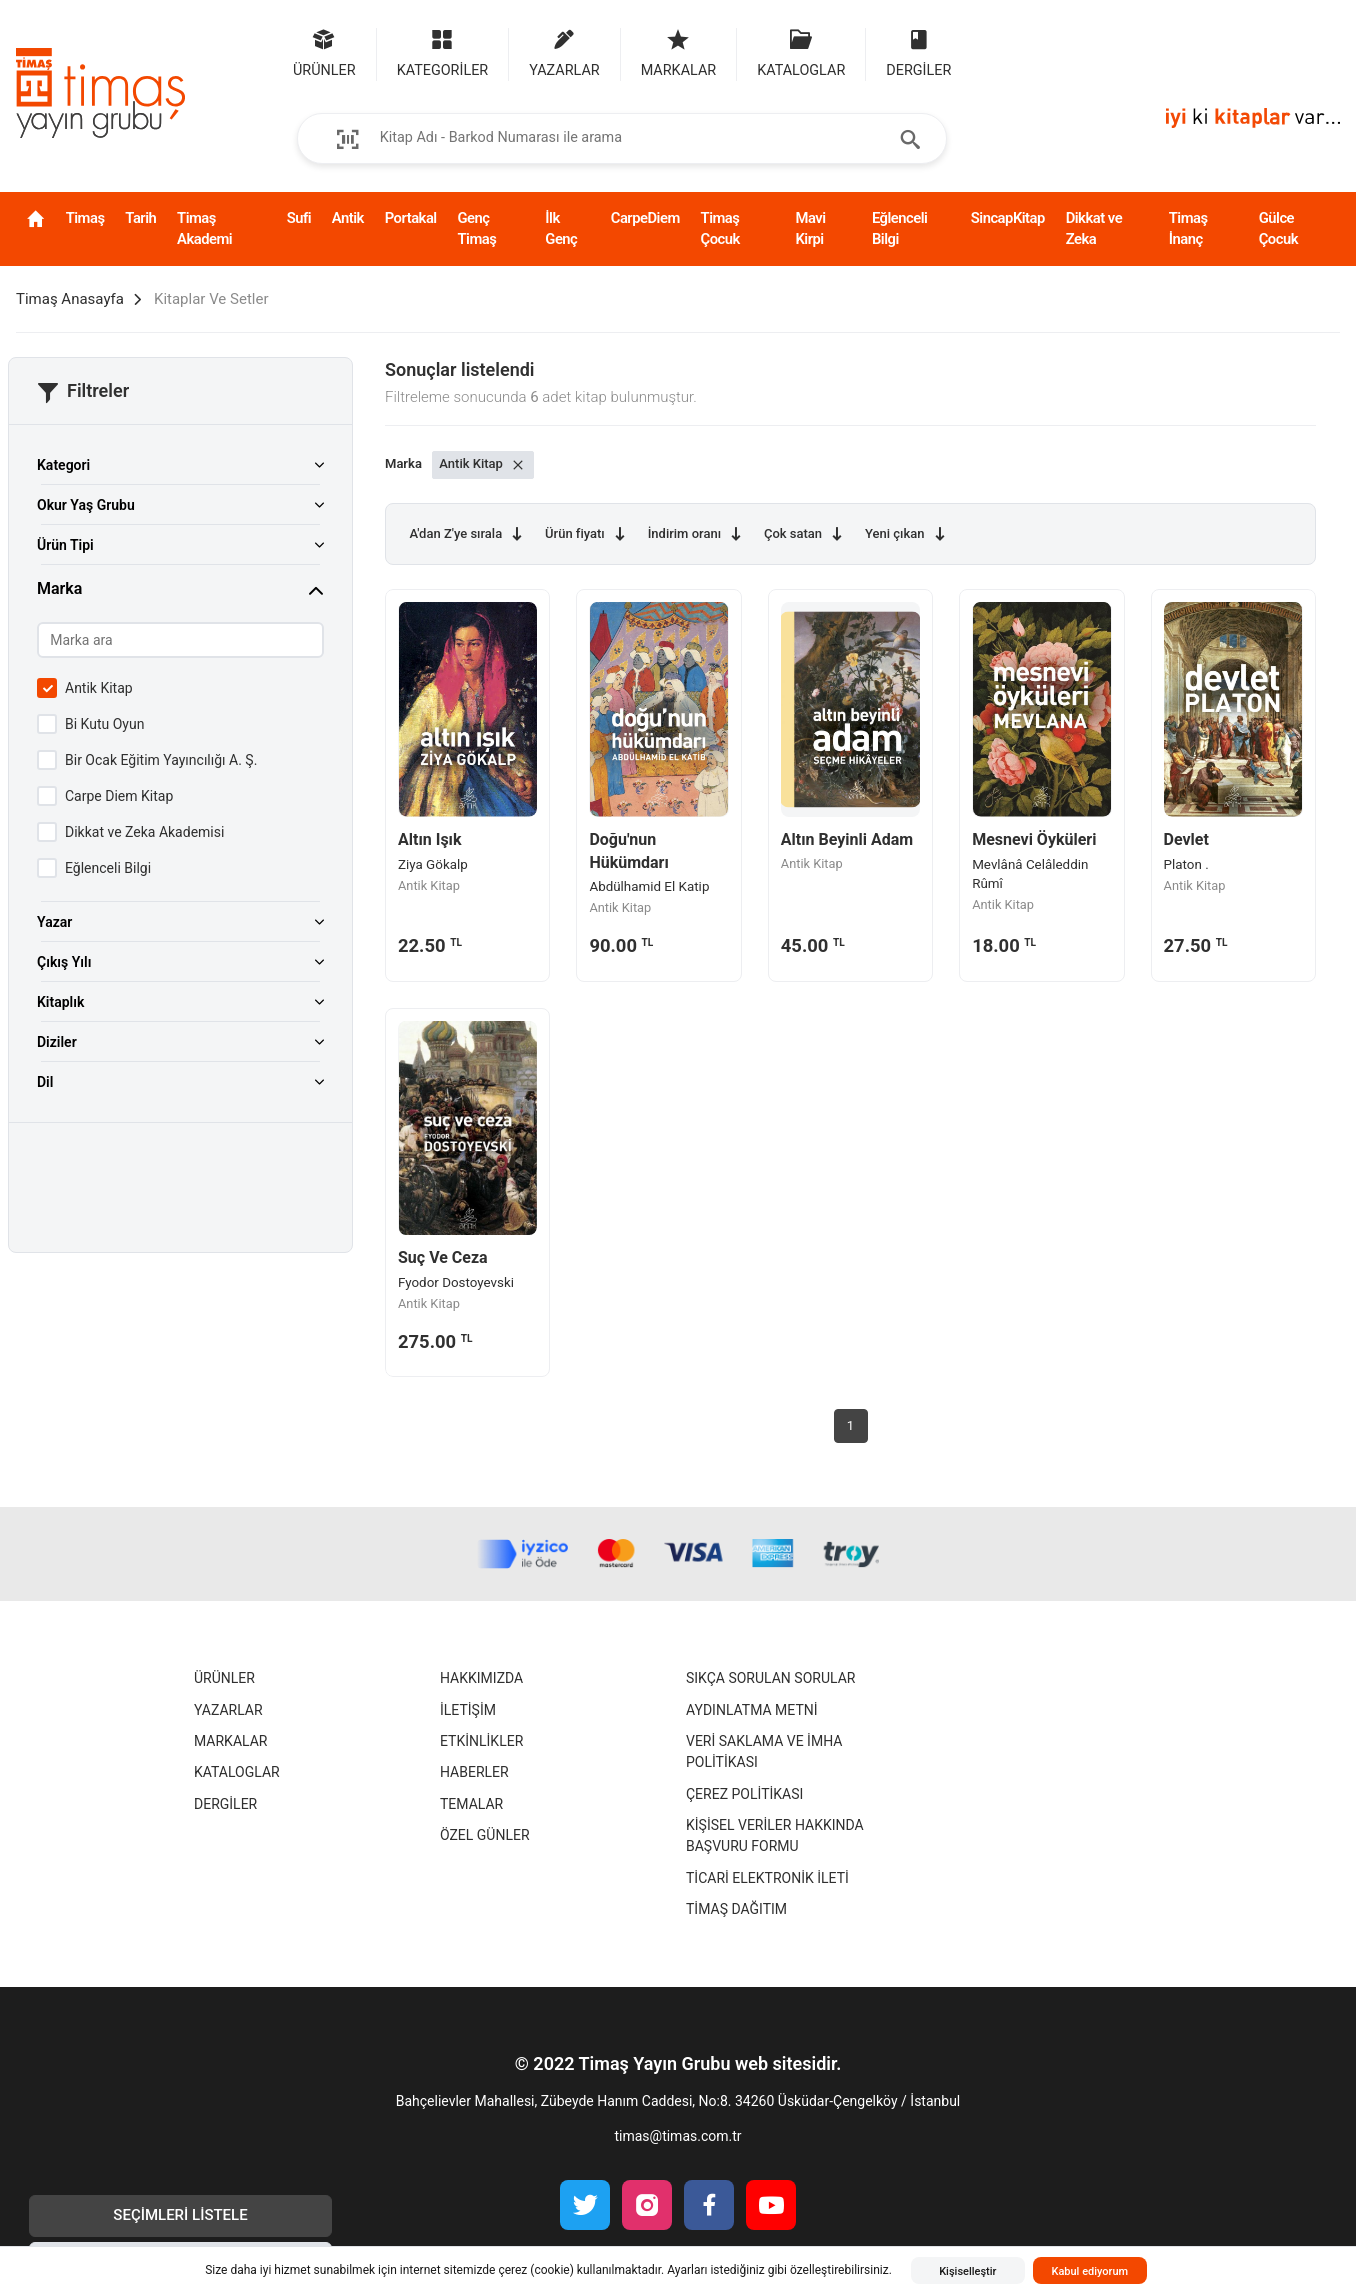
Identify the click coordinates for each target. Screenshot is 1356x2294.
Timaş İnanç (1188, 228)
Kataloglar (237, 1772)
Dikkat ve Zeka (1094, 228)
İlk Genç (561, 228)
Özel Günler (485, 1835)
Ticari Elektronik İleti (767, 1878)
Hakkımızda (481, 1678)
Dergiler (225, 1804)
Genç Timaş (476, 228)
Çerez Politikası (744, 1794)
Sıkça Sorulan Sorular (770, 1678)
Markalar (230, 1741)
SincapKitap (1008, 218)
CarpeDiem (645, 218)
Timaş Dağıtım (736, 1909)
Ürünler (224, 1678)
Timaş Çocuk (720, 228)
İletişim (468, 1710)
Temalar (471, 1804)
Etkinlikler (481, 1741)
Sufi (299, 218)
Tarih (140, 218)
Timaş (85, 218)
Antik (348, 218)
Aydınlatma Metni (752, 1710)
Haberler (474, 1772)
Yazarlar (228, 1710)
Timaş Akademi (204, 228)
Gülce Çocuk (1278, 228)
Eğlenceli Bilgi (900, 228)
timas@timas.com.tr (677, 2136)
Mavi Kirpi (810, 228)
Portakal (411, 218)
